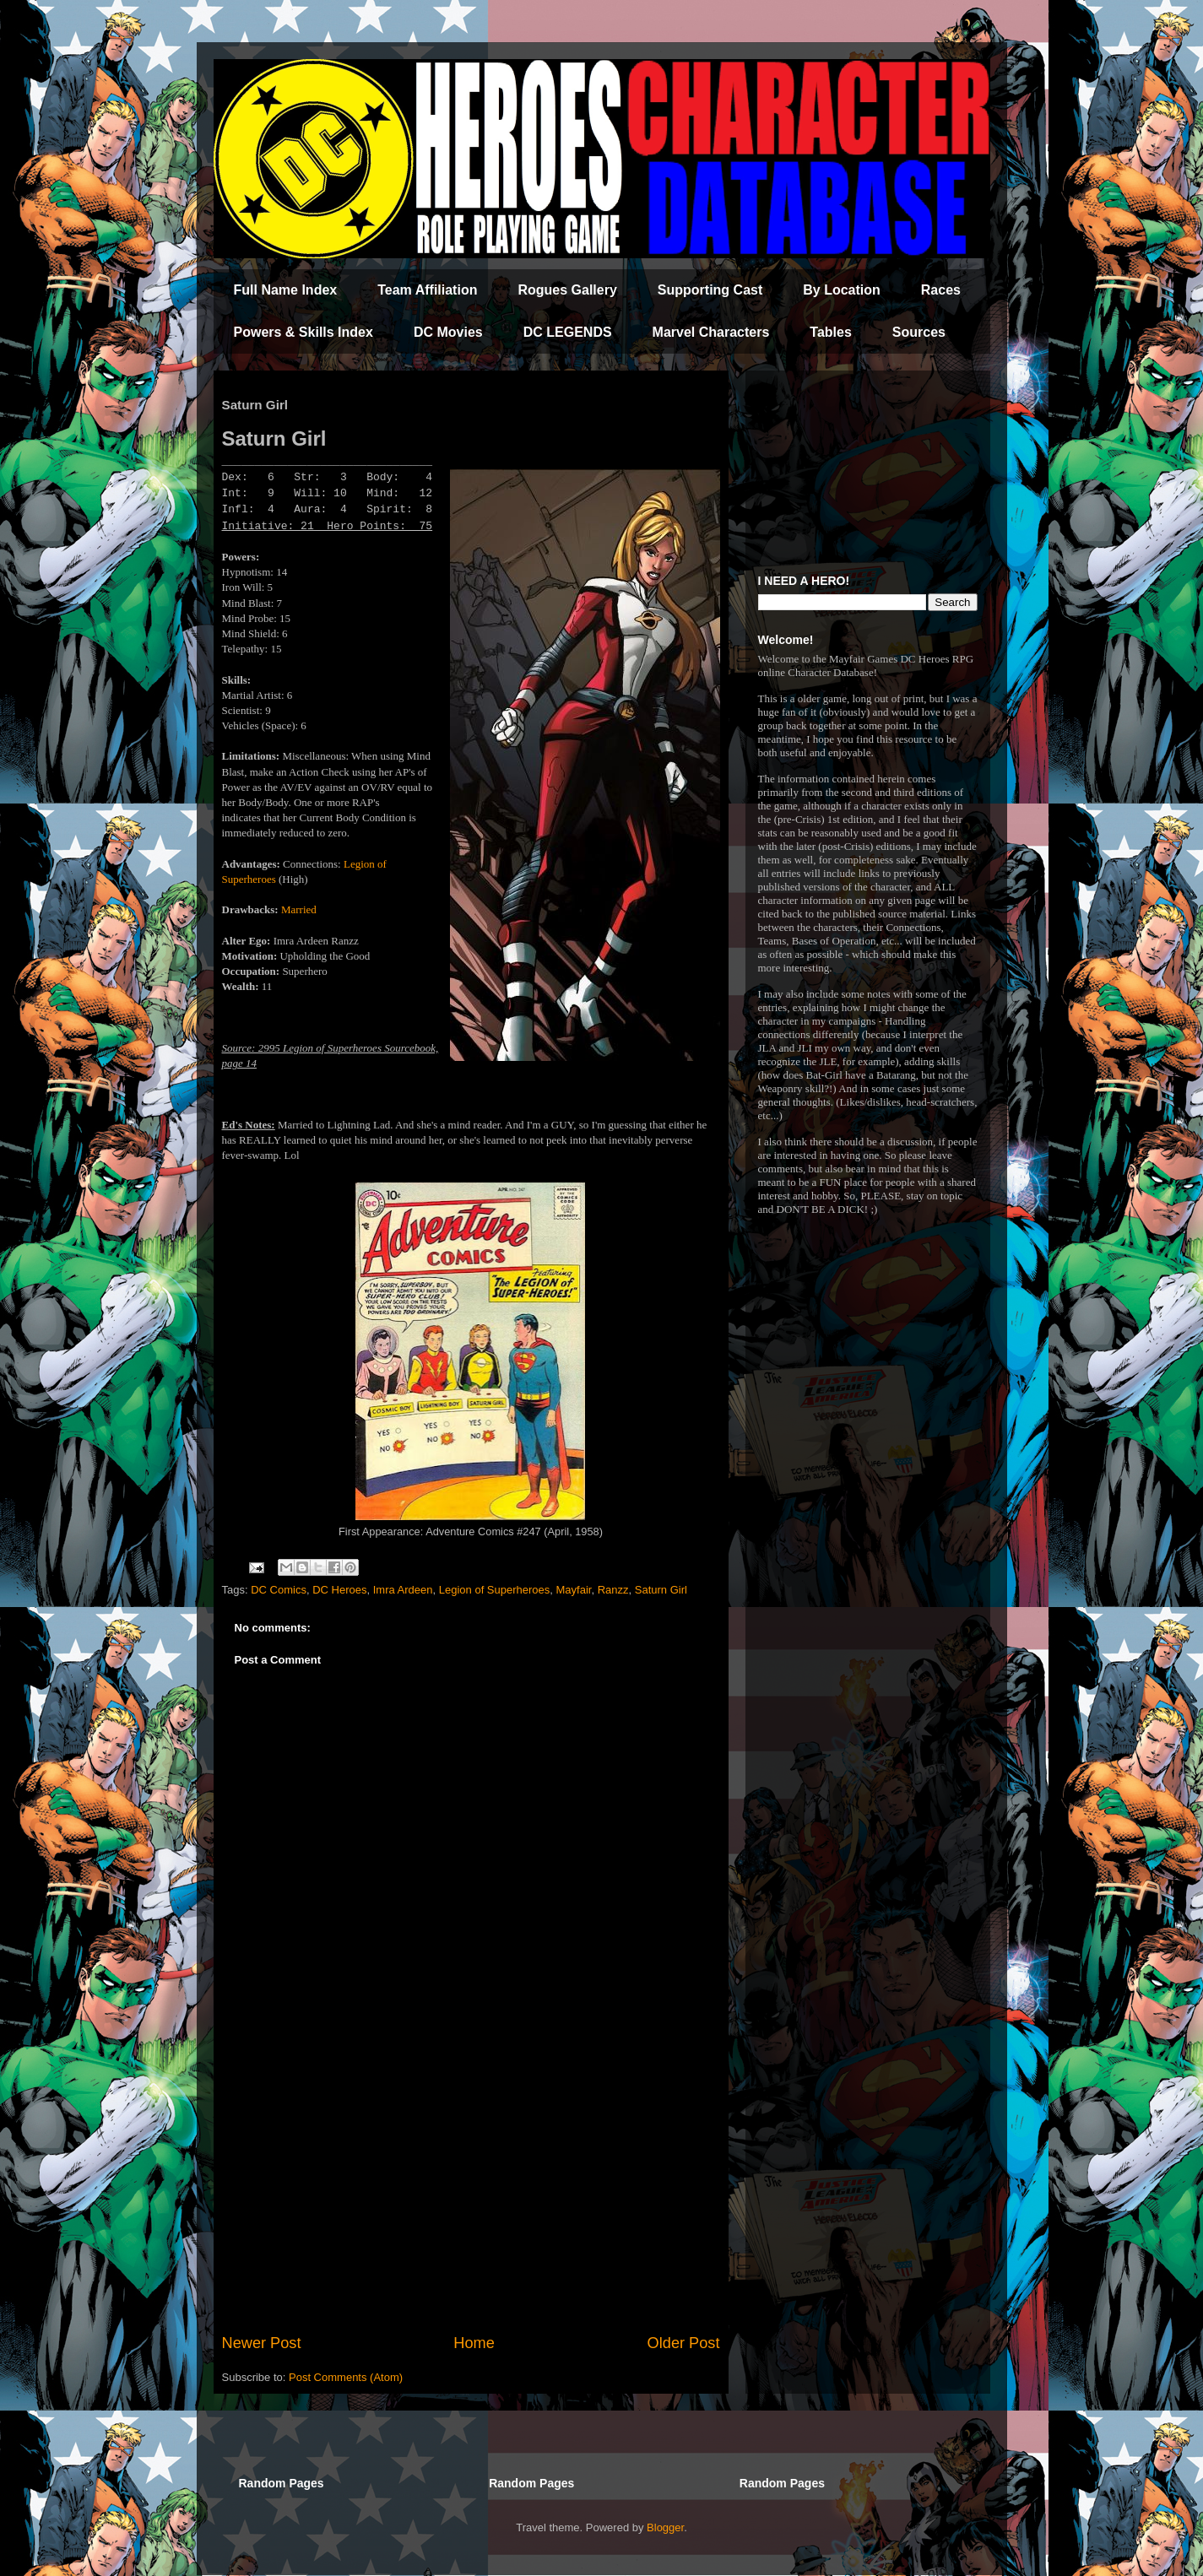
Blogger (665, 2527)
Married (299, 909)
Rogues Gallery (567, 290)
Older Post (684, 2343)
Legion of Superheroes (494, 1589)
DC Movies (448, 332)
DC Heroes (339, 1589)
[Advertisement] (471, 2193)
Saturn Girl (661, 1589)
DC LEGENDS (567, 332)
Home (474, 2343)
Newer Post (261, 2343)
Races (941, 290)
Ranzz (613, 1589)
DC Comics (278, 1589)
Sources (919, 332)
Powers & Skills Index (303, 332)
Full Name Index (286, 290)
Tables (831, 332)
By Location (842, 290)
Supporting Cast (710, 290)
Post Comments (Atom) (346, 2377)
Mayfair (574, 1589)
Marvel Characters (711, 332)
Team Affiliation (427, 290)
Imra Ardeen (403, 1589)
